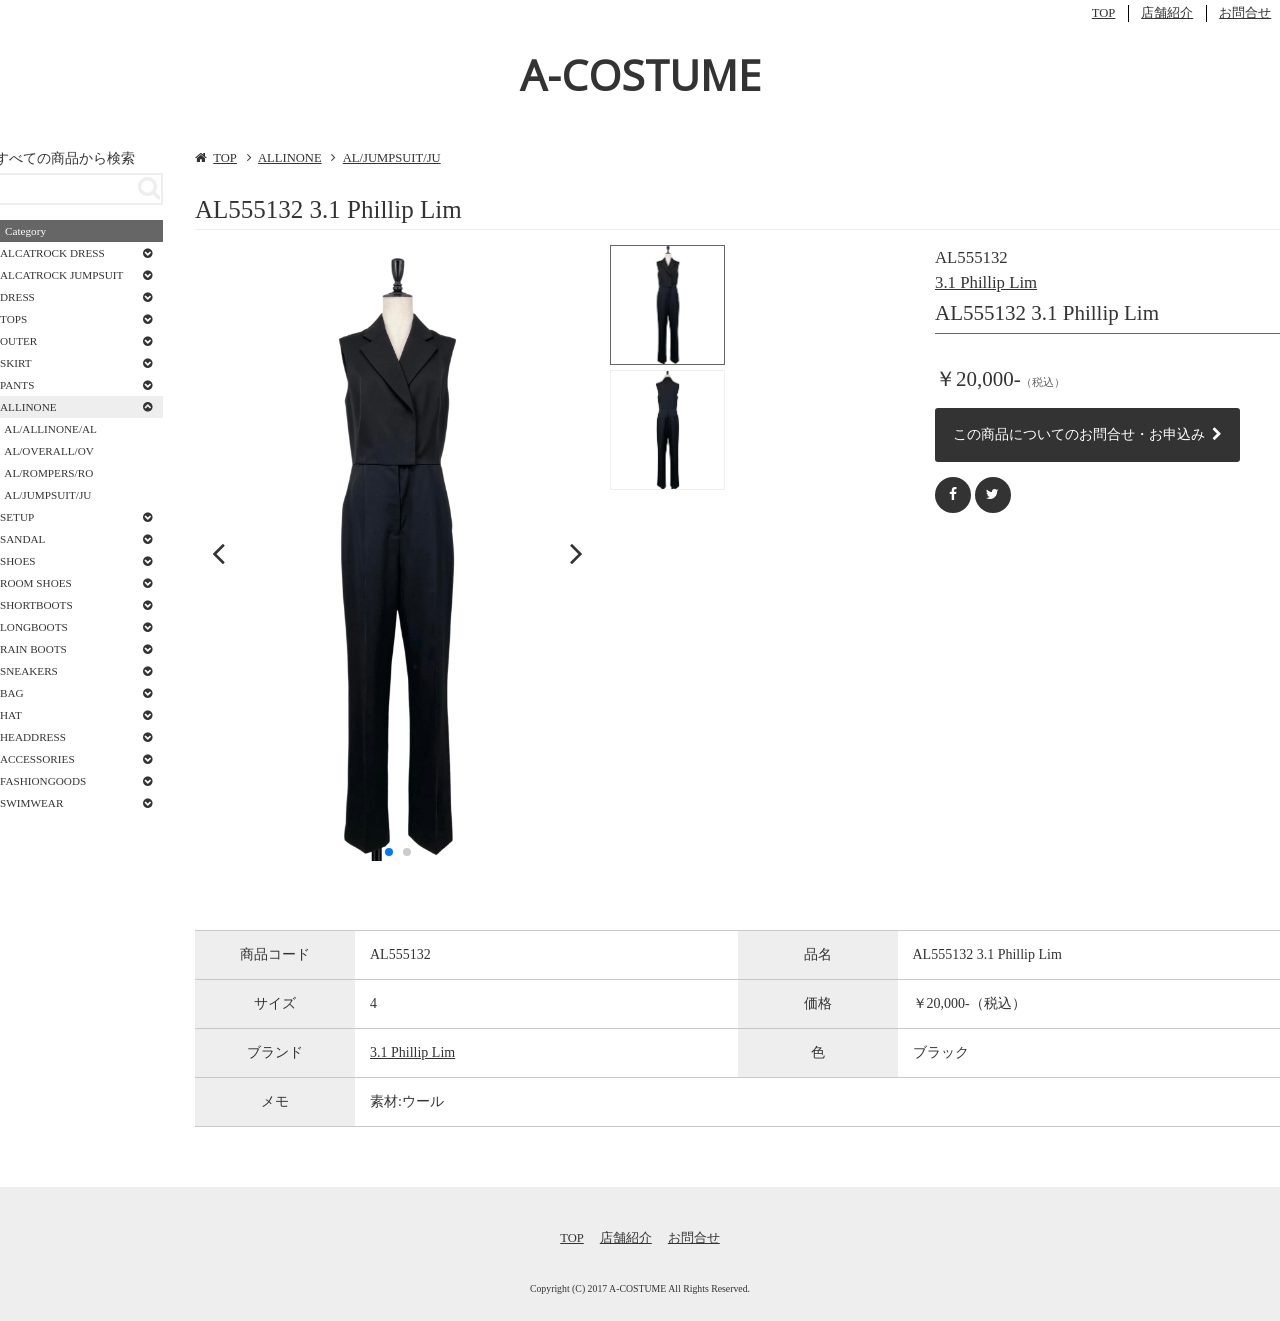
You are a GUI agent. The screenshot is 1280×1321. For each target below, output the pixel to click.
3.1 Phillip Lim (986, 282)
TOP (1104, 13)
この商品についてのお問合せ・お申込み (1087, 434)
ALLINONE (290, 158)
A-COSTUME (640, 74)
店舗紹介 (1167, 13)
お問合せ (1245, 13)
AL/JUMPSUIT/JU (392, 158)
